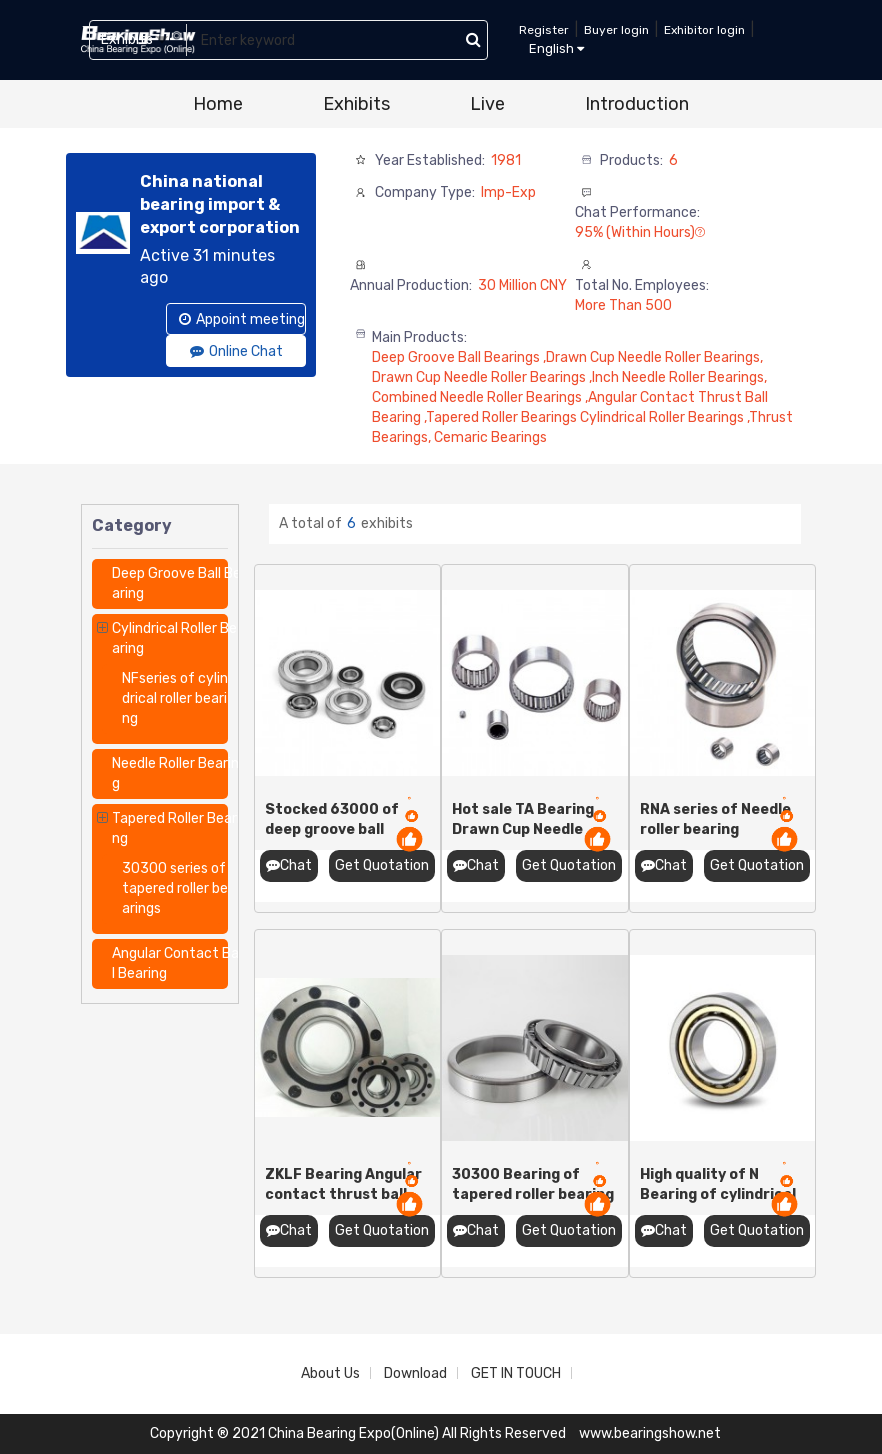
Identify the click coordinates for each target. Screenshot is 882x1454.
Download (415, 1373)
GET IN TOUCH (516, 1373)
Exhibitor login (704, 30)
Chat (289, 865)
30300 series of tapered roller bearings (175, 888)
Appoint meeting (242, 319)
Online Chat (236, 351)
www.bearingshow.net (650, 1433)
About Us (330, 1373)
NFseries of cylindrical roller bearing (175, 698)
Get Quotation (382, 865)
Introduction (637, 104)
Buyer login (616, 30)
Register (544, 30)
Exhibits (356, 104)
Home (218, 104)
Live (487, 104)
